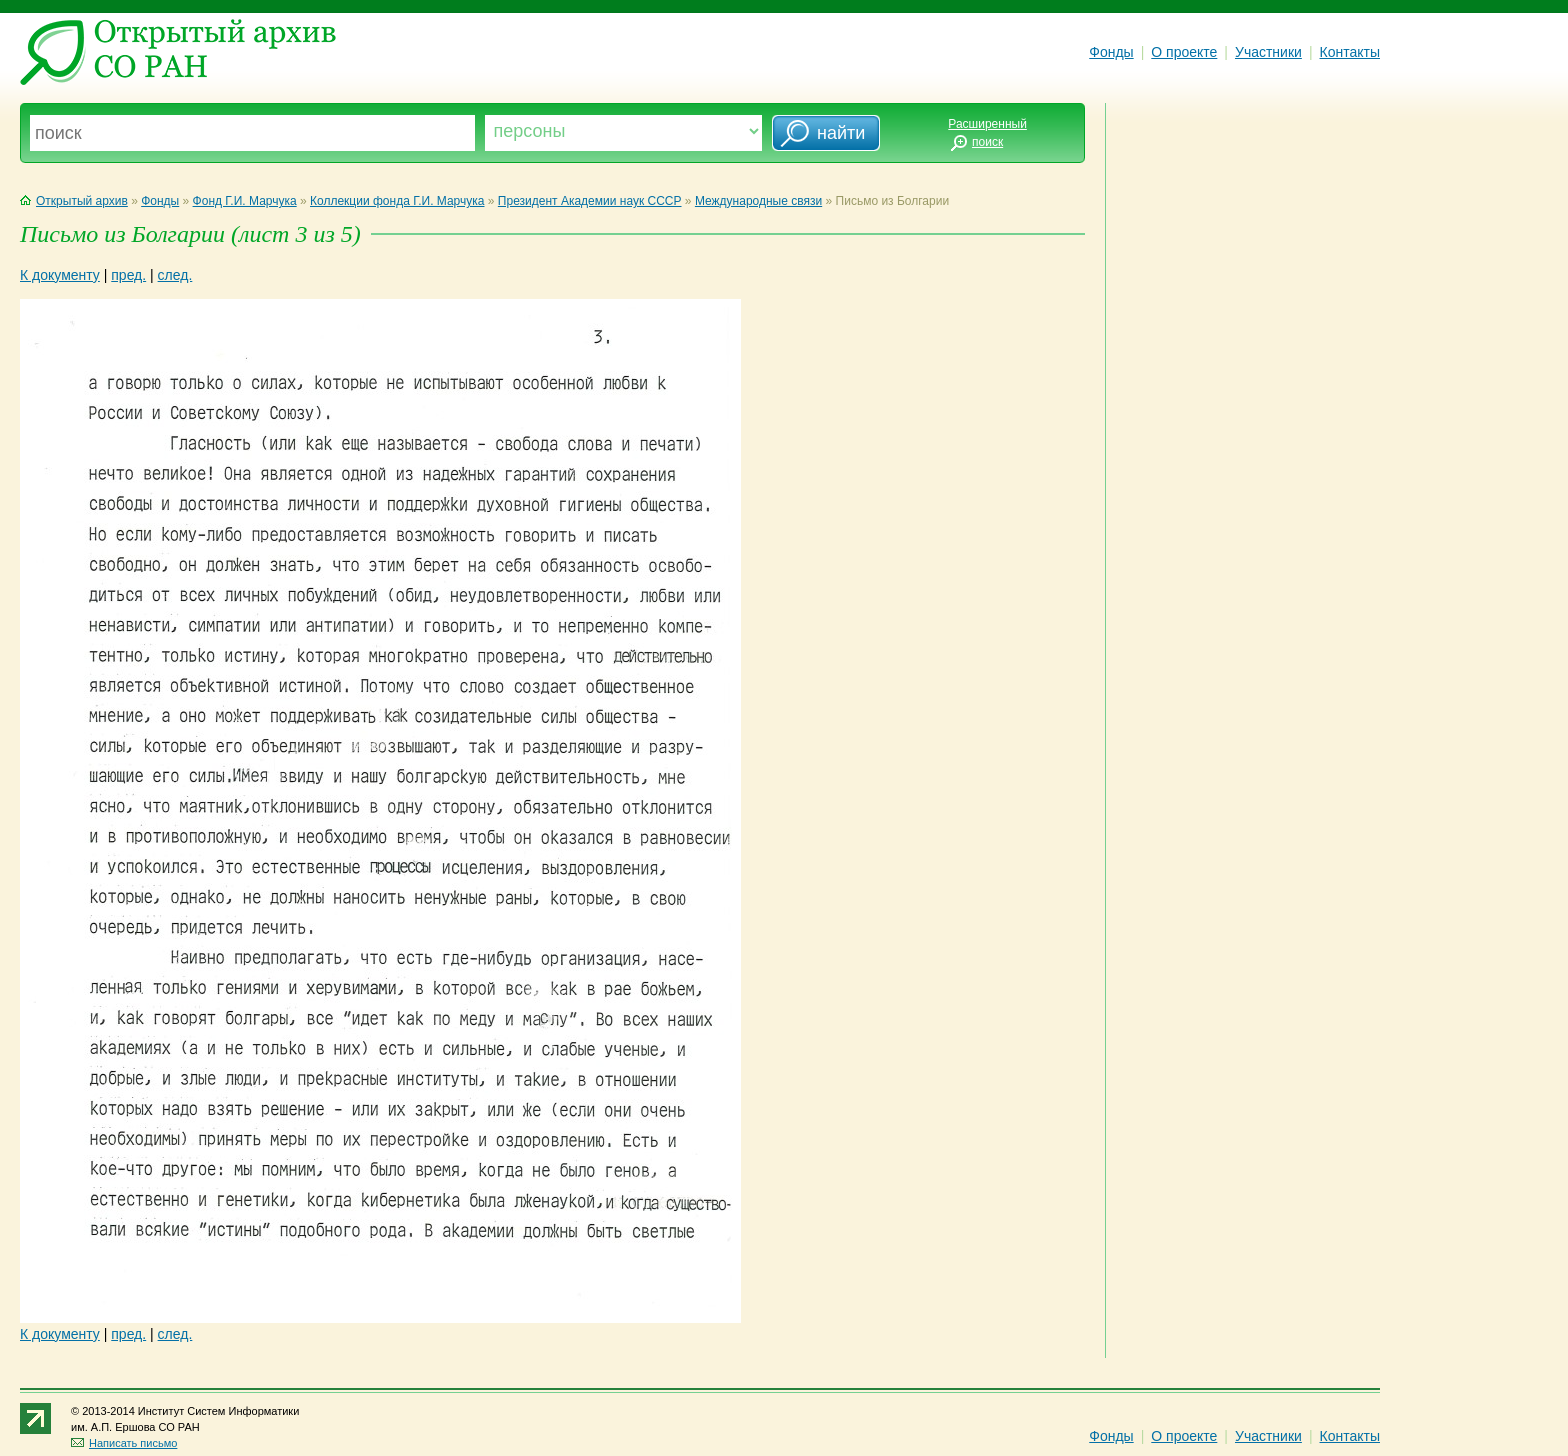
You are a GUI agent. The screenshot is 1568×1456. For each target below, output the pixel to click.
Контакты (1350, 52)
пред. (128, 275)
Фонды (1111, 52)
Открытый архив (74, 201)
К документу (60, 275)
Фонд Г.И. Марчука (245, 201)
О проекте (1184, 52)
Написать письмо (124, 1443)
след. (175, 275)
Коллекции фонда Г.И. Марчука (397, 201)
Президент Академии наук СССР (590, 201)
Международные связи (758, 201)
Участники (1268, 52)
